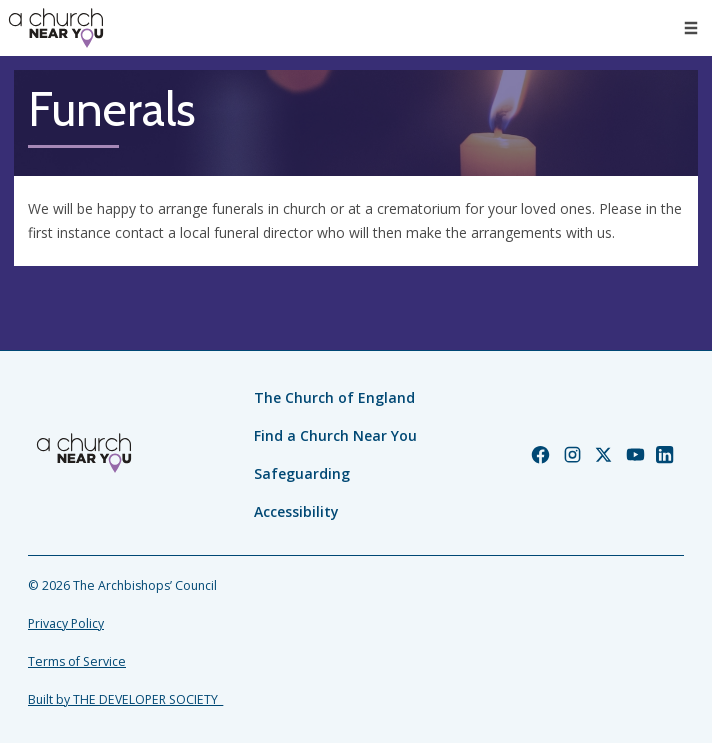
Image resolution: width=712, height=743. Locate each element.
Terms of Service (77, 661)
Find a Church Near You (335, 435)
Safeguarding (302, 473)
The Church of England (334, 397)
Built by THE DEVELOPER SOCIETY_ (125, 699)
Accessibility (296, 511)
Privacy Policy (66, 623)
